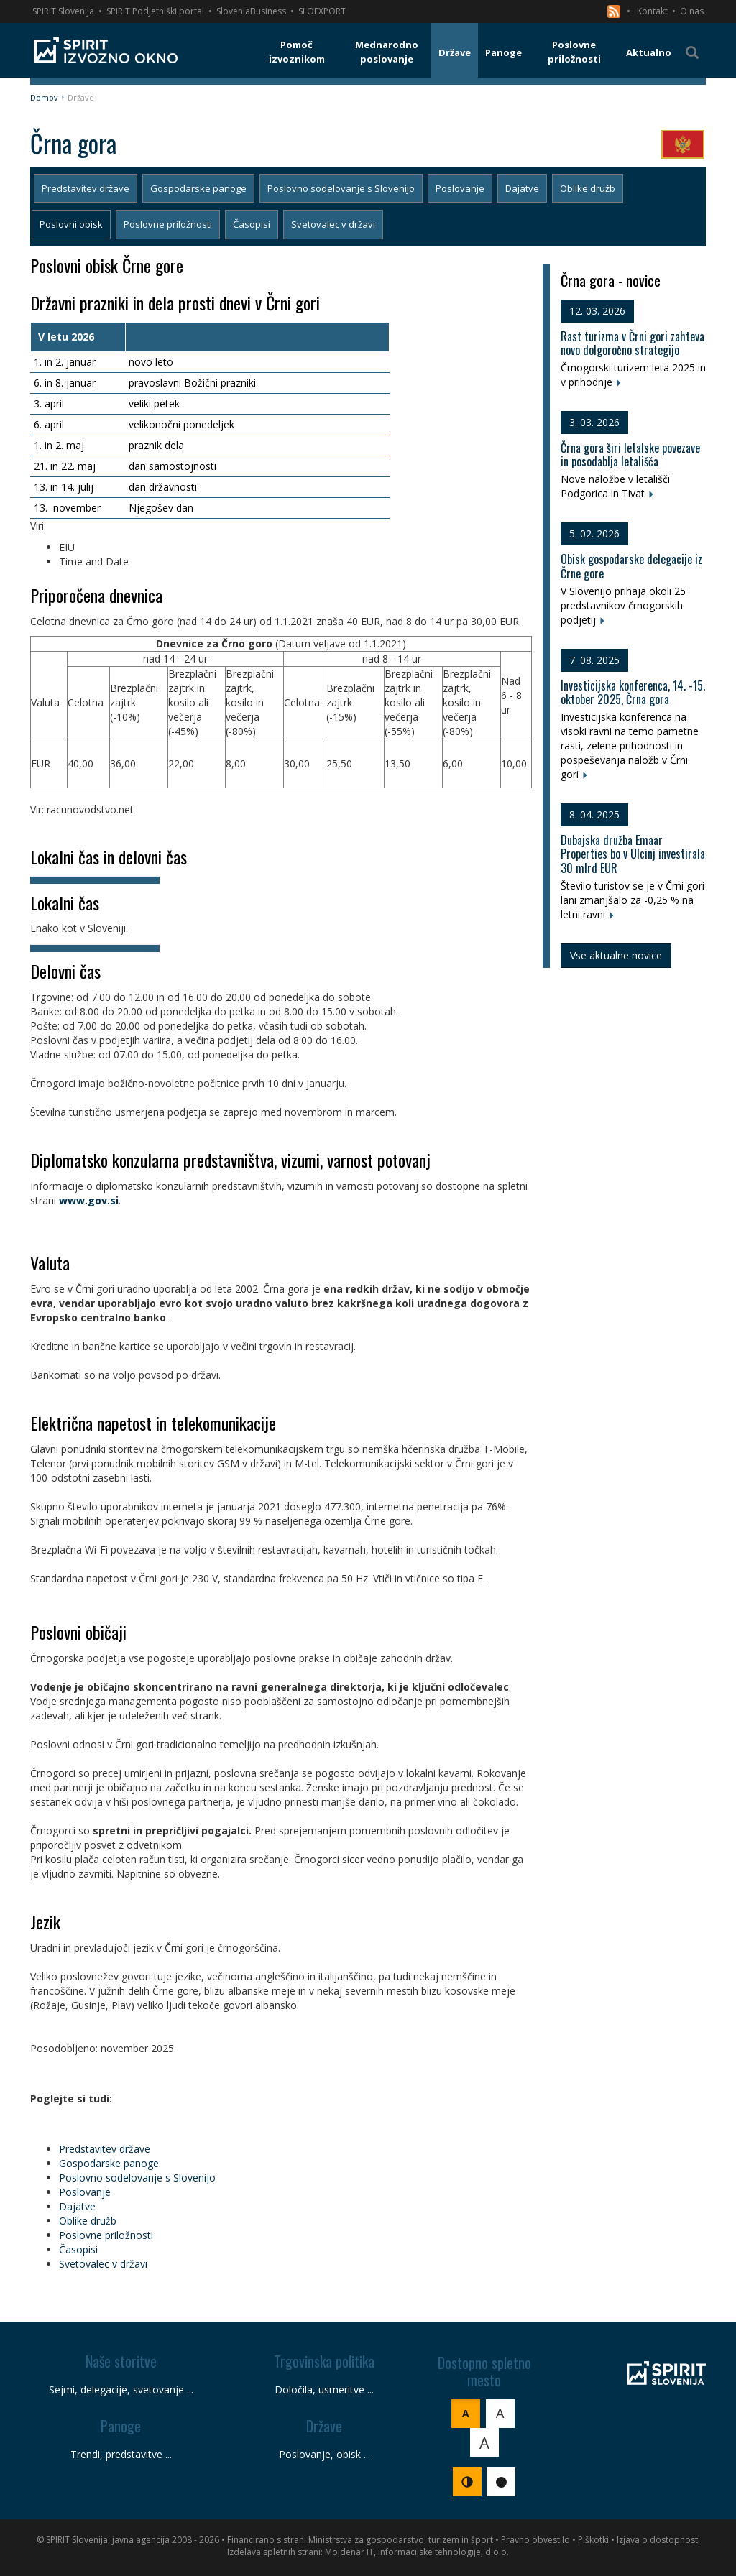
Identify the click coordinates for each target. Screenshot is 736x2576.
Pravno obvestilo (535, 2540)
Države (81, 97)
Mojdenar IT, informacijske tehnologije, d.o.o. (417, 2552)
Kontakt (652, 11)
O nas (692, 11)
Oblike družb (587, 188)
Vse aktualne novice (616, 955)
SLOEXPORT (322, 11)
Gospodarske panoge (198, 188)
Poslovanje (460, 188)
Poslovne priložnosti (168, 224)
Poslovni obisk (71, 224)
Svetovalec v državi (333, 224)
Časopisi (251, 224)
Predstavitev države (85, 188)
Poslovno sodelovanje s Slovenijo (341, 188)
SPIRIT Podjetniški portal (155, 11)
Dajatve (522, 188)
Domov (44, 97)
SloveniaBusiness (251, 11)
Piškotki (593, 2540)
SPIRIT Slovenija (63, 11)
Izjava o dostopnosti (658, 2540)
